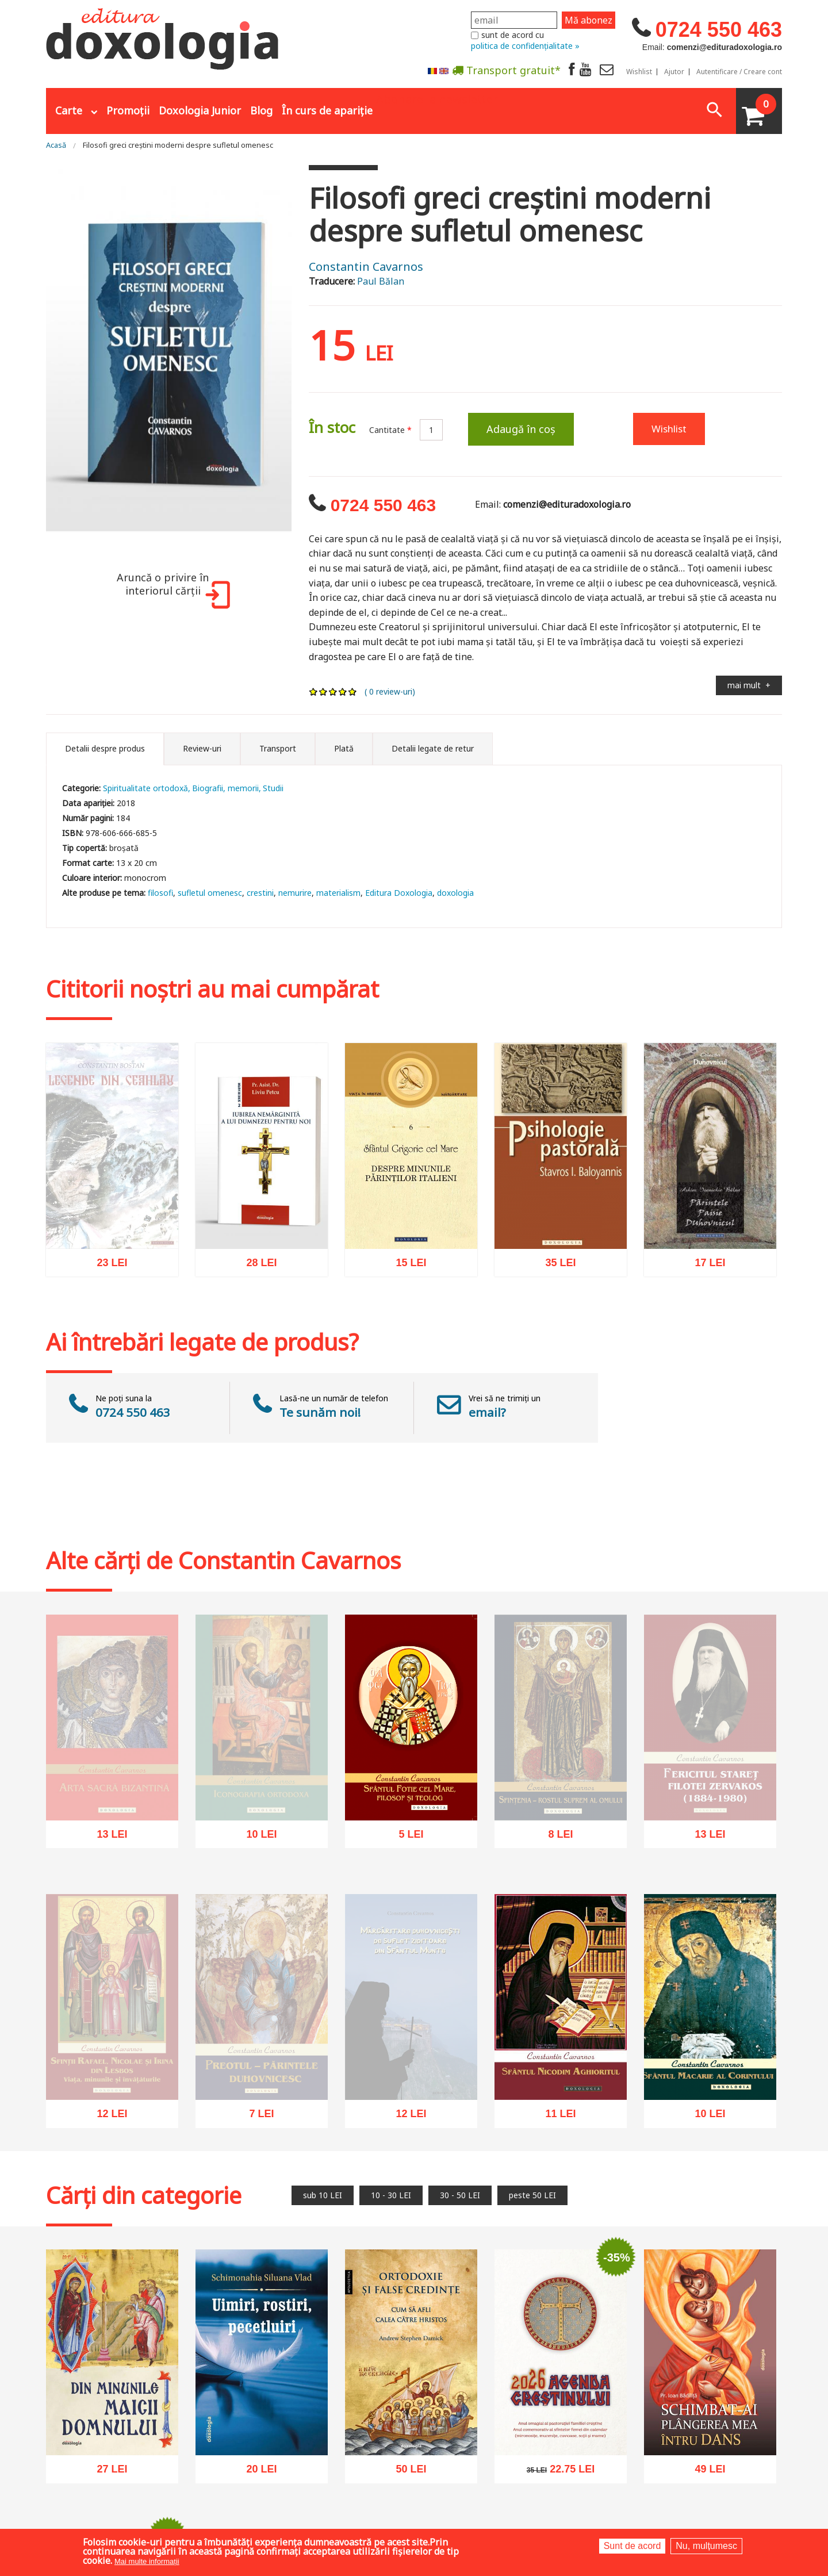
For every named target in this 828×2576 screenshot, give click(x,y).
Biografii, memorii (225, 788)
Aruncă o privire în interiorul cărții (171, 590)
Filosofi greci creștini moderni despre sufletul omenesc (178, 145)
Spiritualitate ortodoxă (145, 788)
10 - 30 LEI (391, 2195)
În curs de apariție (327, 110)
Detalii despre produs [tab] (105, 748)
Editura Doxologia (398, 892)
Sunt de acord (632, 2546)
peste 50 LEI (532, 2195)
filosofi (160, 892)
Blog (261, 110)
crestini (260, 892)
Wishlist (639, 71)
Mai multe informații (146, 2561)
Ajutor (674, 71)
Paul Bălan (380, 281)
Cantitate (390, 429)
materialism (338, 892)
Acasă (56, 145)
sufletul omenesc (210, 892)
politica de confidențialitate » (525, 45)
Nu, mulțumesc (706, 2546)
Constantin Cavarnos (366, 266)
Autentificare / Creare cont (739, 71)
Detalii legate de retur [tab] (433, 748)
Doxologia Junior (200, 110)
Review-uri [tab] (202, 748)
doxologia (455, 892)
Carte (68, 110)
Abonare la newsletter (437, 98)
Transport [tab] (277, 748)
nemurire (295, 892)
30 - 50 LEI (460, 2195)
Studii (273, 788)
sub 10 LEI (322, 2195)
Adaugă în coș (520, 429)
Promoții (128, 110)
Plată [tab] (344, 748)
